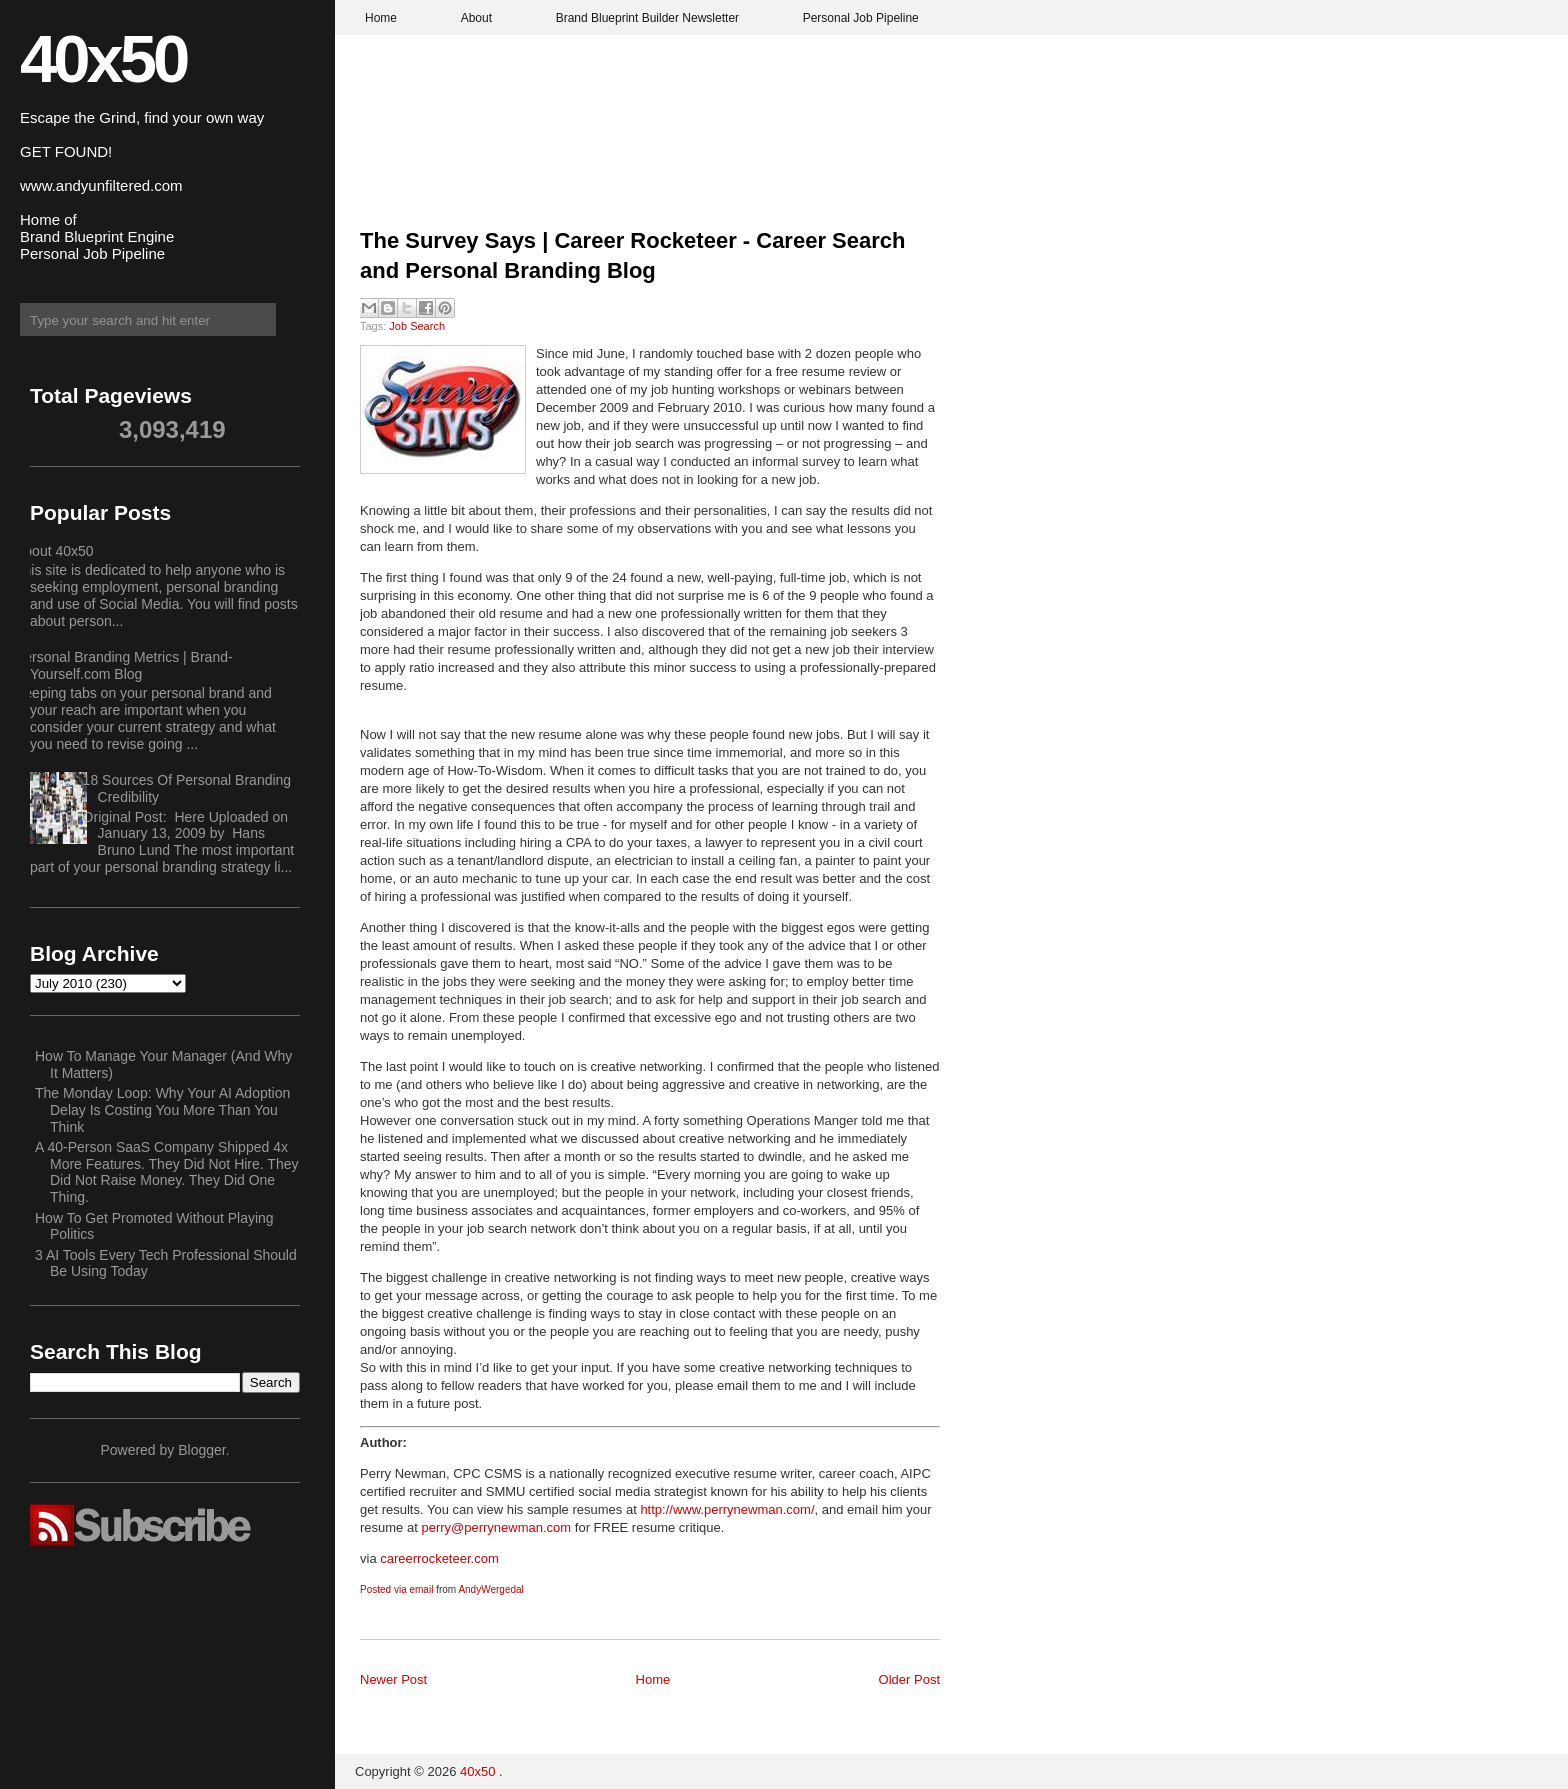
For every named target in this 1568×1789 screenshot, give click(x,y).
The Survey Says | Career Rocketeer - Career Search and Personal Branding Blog (632, 256)
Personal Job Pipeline (861, 18)
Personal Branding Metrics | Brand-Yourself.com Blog (124, 665)
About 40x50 (54, 551)
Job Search (417, 326)
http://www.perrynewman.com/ (727, 1509)
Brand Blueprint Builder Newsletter (647, 18)
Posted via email (396, 1589)
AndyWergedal (490, 1589)
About (476, 18)
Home (381, 18)
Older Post (909, 1679)
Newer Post (393, 1679)
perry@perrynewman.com (496, 1527)
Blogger (201, 1450)
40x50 (103, 58)
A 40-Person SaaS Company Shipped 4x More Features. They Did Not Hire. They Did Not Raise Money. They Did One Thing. (166, 1172)
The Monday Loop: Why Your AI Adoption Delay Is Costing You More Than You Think (162, 1110)
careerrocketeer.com (439, 1558)
